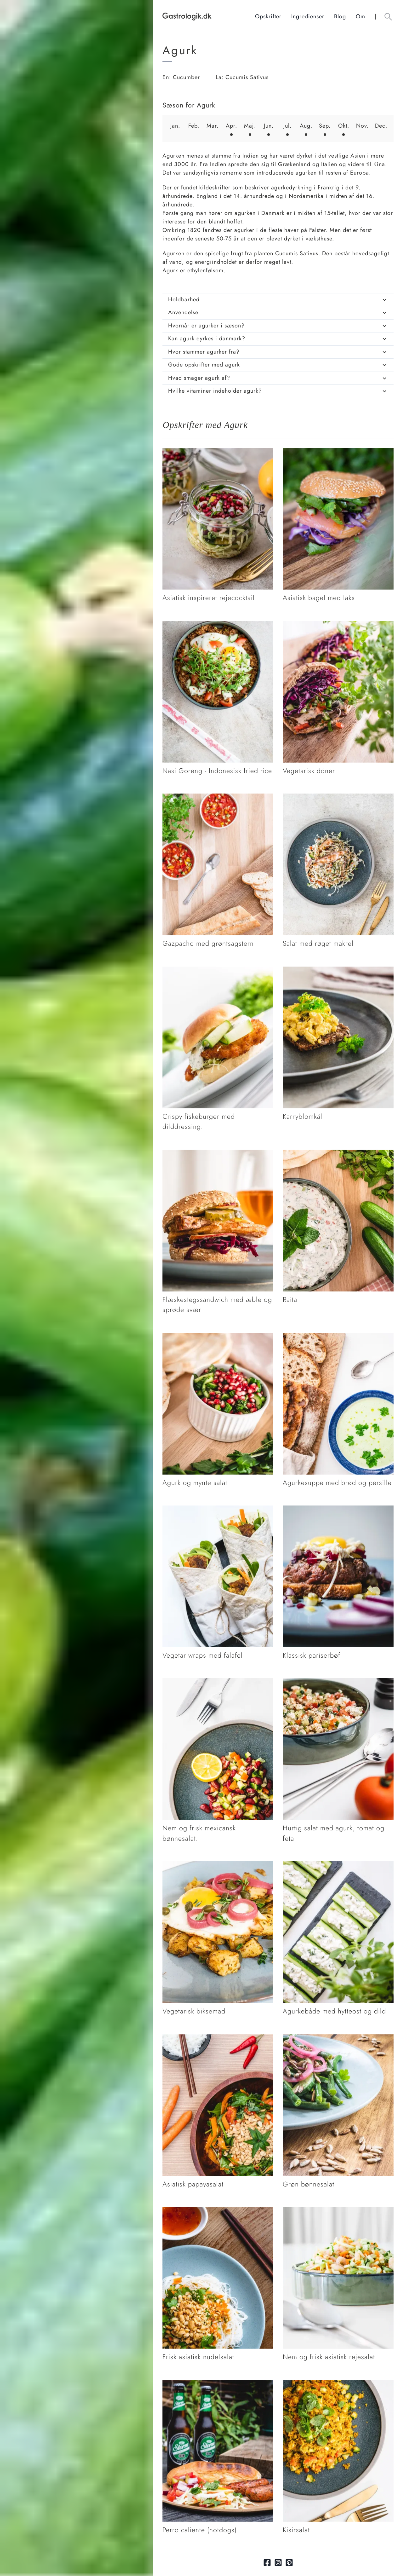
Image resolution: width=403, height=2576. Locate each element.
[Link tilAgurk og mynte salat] (217, 1337)
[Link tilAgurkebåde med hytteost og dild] (338, 1865)
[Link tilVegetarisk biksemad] (217, 1865)
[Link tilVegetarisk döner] (338, 625)
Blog (340, 16)
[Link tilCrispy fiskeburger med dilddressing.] (217, 971)
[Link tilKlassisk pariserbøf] (338, 1509)
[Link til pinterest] (289, 2563)
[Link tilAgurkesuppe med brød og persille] (338, 1337)
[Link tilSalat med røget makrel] (338, 798)
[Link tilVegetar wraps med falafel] (217, 1509)
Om (360, 16)
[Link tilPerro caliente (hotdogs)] (217, 2384)
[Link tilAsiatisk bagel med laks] (338, 452)
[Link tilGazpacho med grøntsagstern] (217, 798)
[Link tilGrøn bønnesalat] (338, 2038)
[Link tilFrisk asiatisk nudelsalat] (217, 2211)
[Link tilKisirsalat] (338, 2384)
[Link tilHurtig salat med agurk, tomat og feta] (338, 1682)
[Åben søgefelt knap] (388, 16)
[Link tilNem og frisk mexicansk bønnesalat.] (217, 1682)
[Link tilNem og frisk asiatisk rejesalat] (338, 2211)
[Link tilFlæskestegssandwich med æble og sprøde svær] (217, 1154)
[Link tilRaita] (338, 1154)
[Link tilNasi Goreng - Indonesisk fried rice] (217, 625)
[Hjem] (208, 16)
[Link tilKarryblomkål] (338, 971)
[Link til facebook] (267, 2563)
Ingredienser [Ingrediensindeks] (307, 16)
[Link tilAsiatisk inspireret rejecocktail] (217, 452)
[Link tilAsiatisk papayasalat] (217, 2038)
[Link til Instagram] (278, 2563)
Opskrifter (268, 16)
